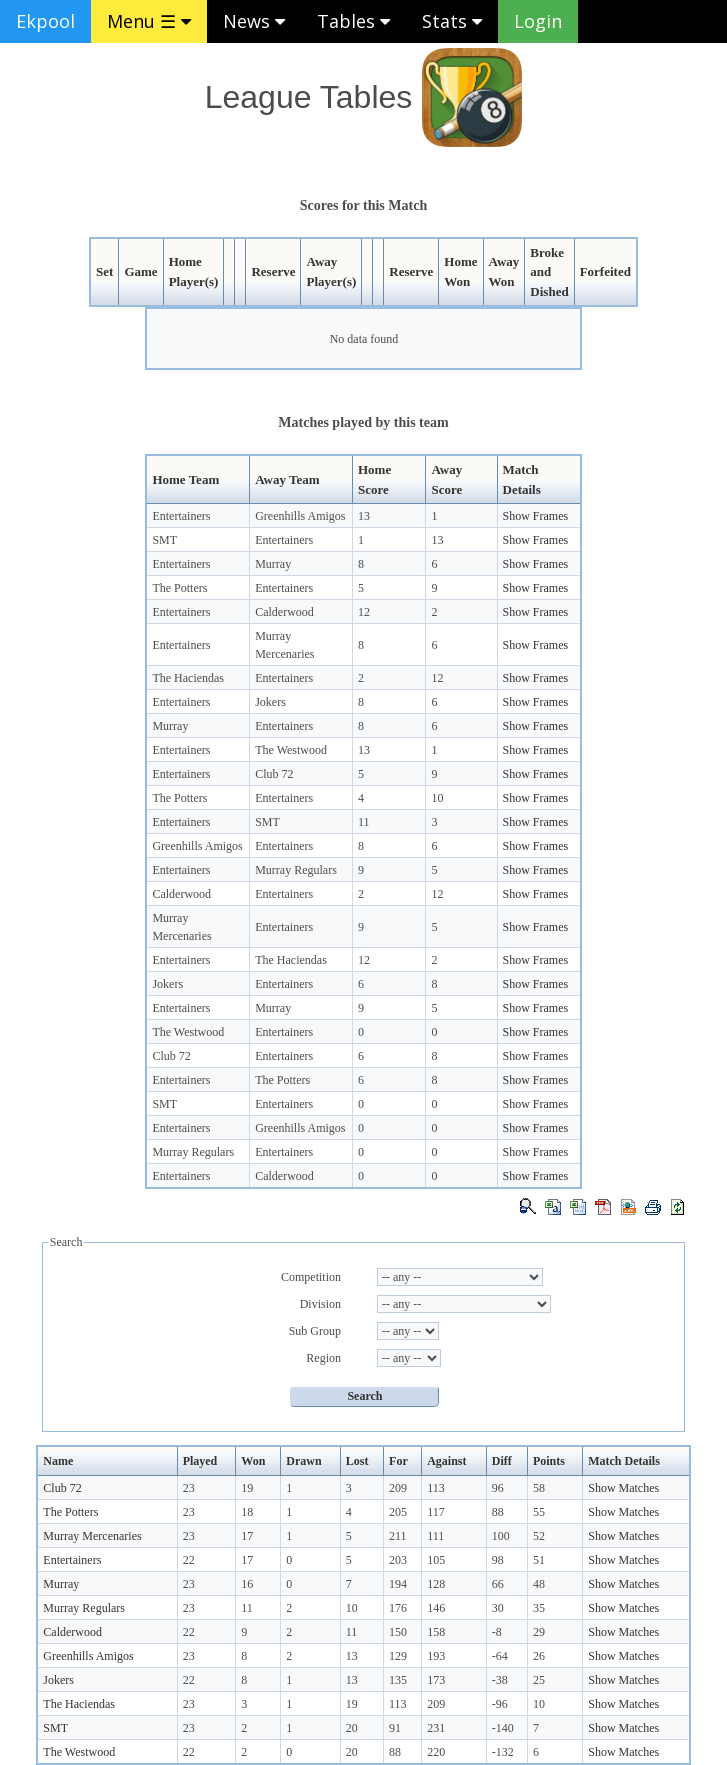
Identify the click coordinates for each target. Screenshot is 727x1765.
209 (398, 1488)
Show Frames (536, 516)
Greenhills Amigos (300, 516)
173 (436, 1680)
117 (436, 1512)
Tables (353, 21)
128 (436, 1584)
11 (364, 822)
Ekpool (45, 21)
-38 (500, 1680)
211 (398, 1536)
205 (398, 1512)
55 (539, 1512)
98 (498, 1560)
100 (501, 1536)
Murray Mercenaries (92, 1536)
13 (364, 516)
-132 (503, 1752)
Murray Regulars (296, 870)
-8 (497, 1632)
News (254, 21)
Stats (452, 21)
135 (398, 1680)
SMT (164, 540)
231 (436, 1728)
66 (498, 1584)
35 (539, 1608)
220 (436, 1752)
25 (539, 1680)
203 (398, 1560)
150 (398, 1632)
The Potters (179, 588)
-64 (500, 1656)
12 (364, 612)
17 (247, 1536)
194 (398, 1584)
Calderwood (284, 612)
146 (436, 1608)
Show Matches (623, 1488)
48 (539, 1584)
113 (436, 1488)
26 (539, 1656)
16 (247, 1584)
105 (436, 1560)
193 (436, 1656)
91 (395, 1728)
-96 (500, 1704)
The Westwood (291, 750)
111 (435, 1536)
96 (498, 1488)
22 (189, 1560)
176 (398, 1608)
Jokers (270, 702)
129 (398, 1656)
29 (539, 1632)
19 (247, 1488)
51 (539, 1560)
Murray (273, 564)
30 (498, 1608)
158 (436, 1632)
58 (539, 1488)
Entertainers (181, 516)
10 (437, 798)
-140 (503, 1728)
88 (498, 1512)
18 (247, 1512)
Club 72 (274, 774)
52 (539, 1536)
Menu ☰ (149, 21)
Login (538, 21)
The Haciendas (188, 678)
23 (189, 1488)
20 (352, 1728)
